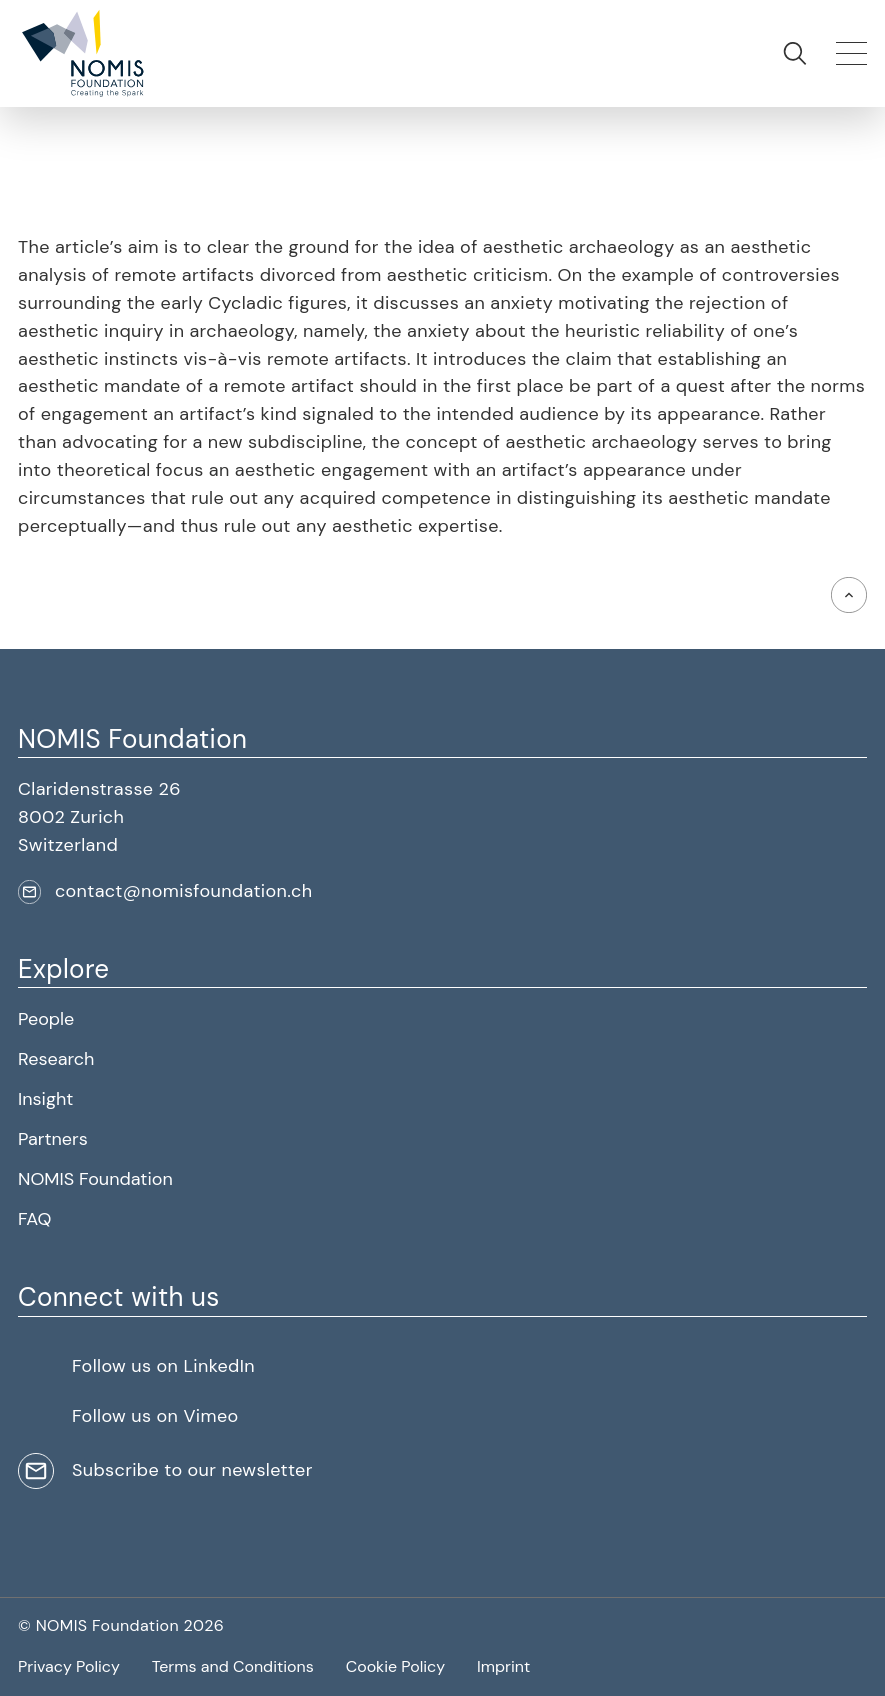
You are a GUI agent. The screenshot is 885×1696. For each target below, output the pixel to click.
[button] (81, 53)
